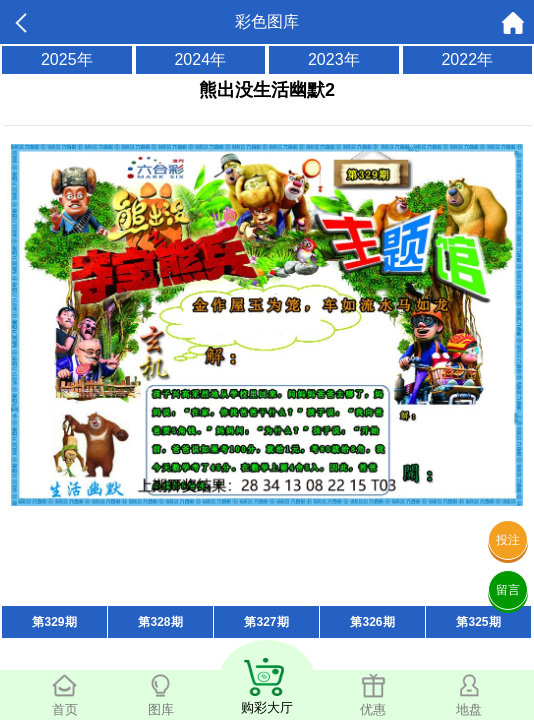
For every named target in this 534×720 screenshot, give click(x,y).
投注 (508, 540)
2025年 (67, 59)
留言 (508, 590)
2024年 (200, 59)
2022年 (467, 59)
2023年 (334, 59)
